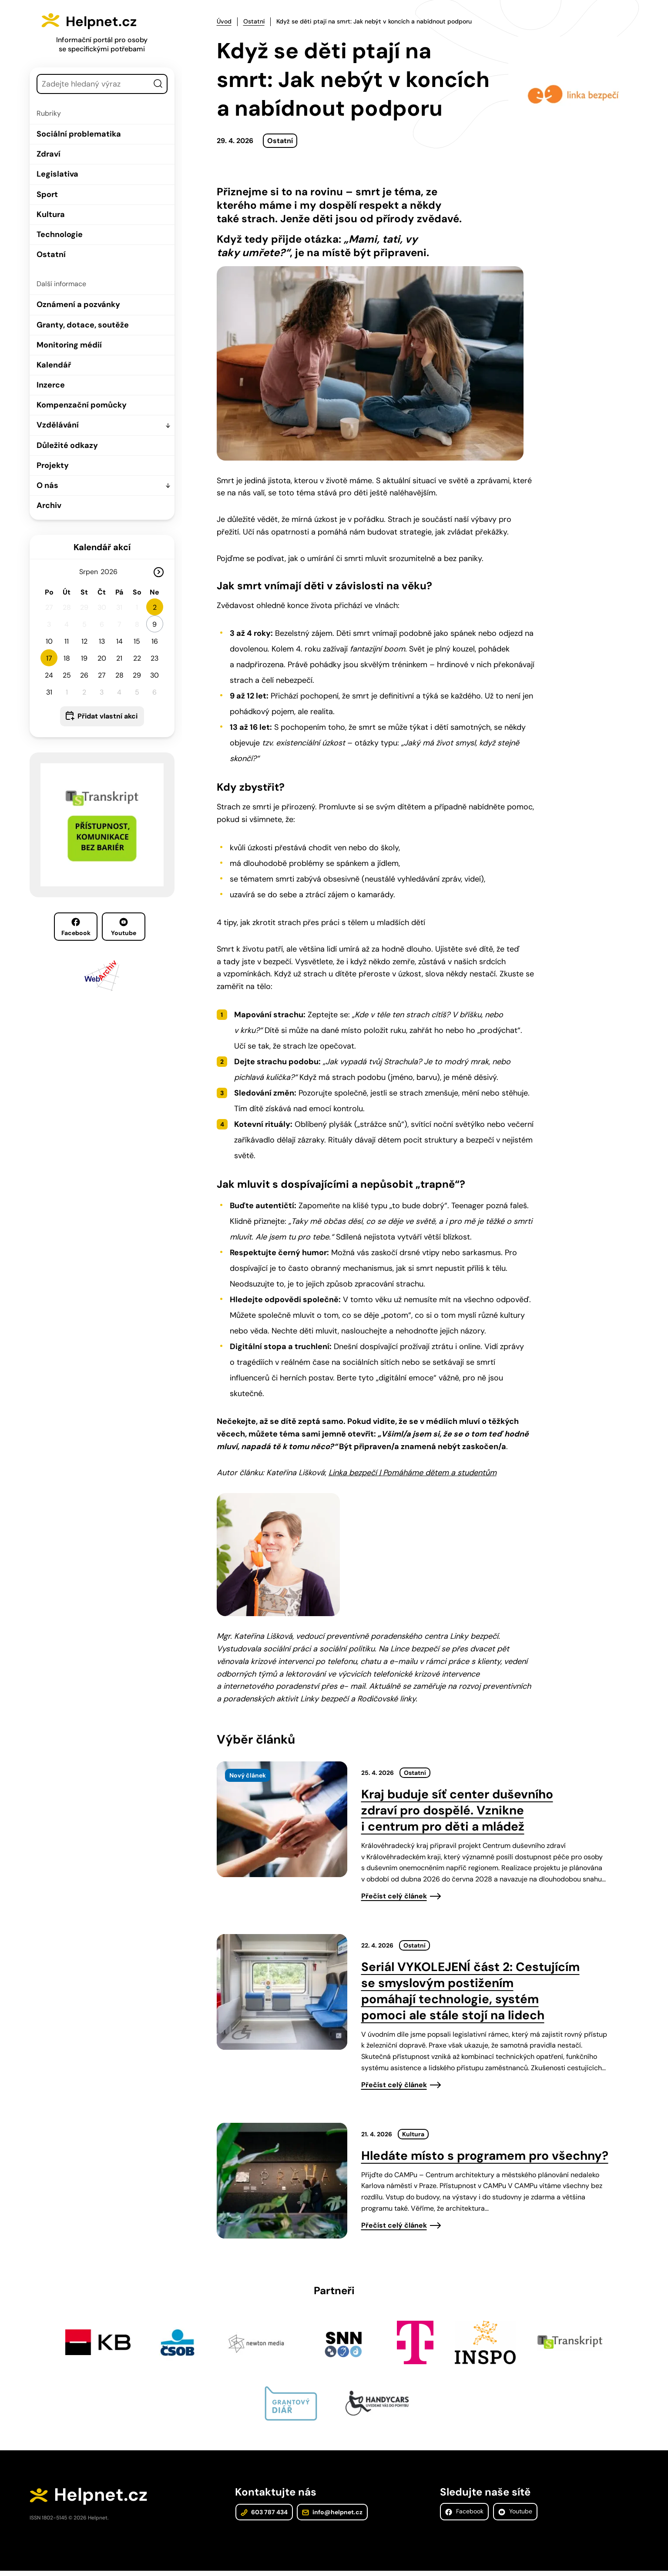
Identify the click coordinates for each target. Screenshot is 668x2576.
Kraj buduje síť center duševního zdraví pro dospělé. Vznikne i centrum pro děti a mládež (457, 1810)
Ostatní (51, 254)
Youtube (123, 927)
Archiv (49, 505)
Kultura (51, 214)
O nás (47, 485)
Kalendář (54, 365)
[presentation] (282, 1819)
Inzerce (51, 385)
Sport (47, 194)
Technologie (60, 234)
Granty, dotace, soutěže (83, 325)
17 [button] (49, 658)
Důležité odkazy (67, 445)
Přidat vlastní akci (107, 716)
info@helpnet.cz (330, 2516)
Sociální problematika (79, 134)
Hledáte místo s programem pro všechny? (484, 2156)
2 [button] (155, 607)
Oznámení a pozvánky (78, 304)
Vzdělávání (58, 425)
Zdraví (48, 154)
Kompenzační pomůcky (82, 405)
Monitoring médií (69, 345)
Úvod (224, 21)
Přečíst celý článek (394, 1896)
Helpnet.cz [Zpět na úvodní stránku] (112, 20)
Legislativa (57, 174)
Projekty (53, 465)
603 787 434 (263, 2516)
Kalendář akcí (102, 547)
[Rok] (112, 571)
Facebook (76, 927)
